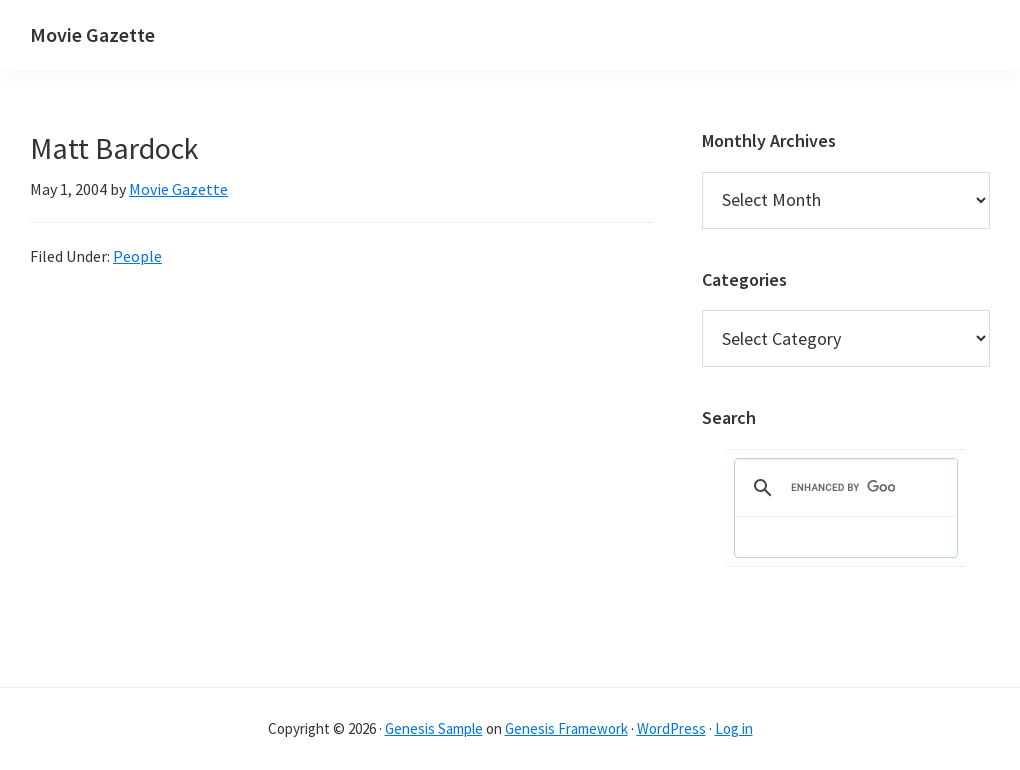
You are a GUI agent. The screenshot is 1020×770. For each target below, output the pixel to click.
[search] (843, 488)
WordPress (671, 728)
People (137, 256)
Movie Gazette (92, 34)
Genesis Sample (434, 728)
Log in (734, 728)
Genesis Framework (566, 728)
